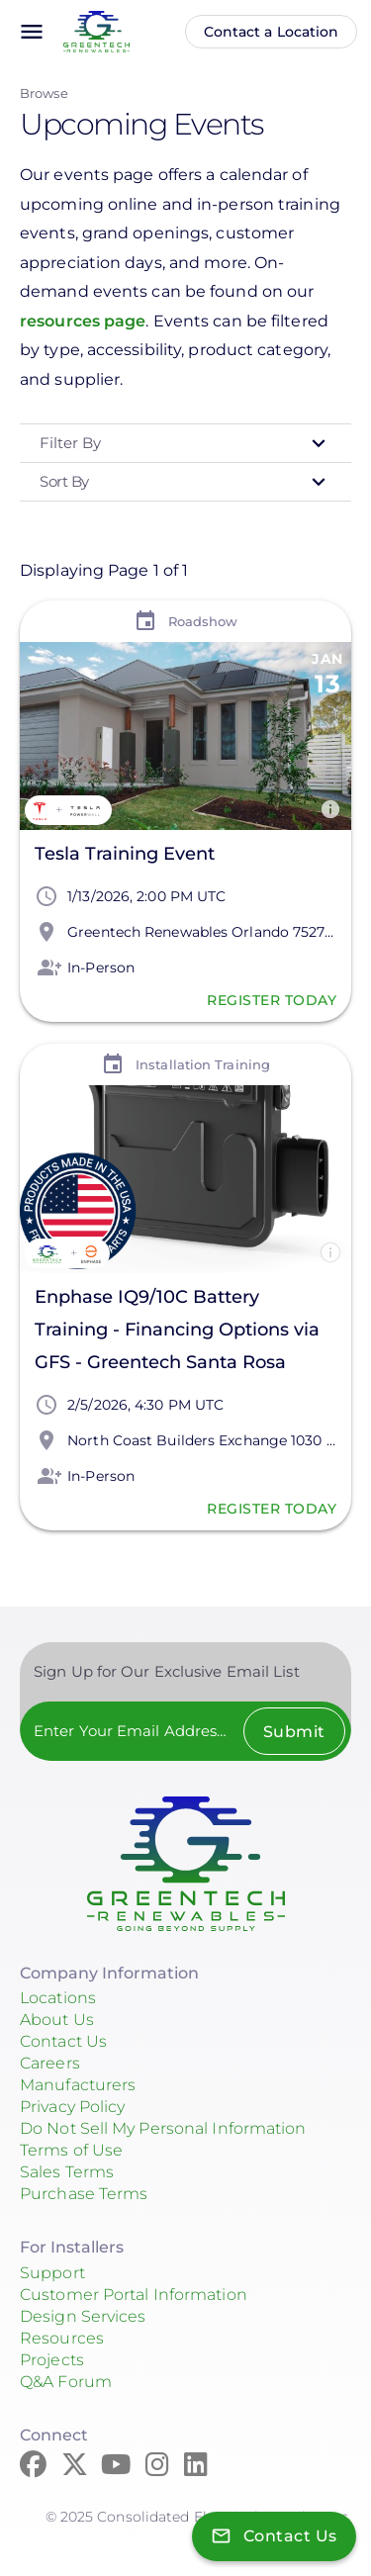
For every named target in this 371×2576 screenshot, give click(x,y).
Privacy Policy (72, 2106)
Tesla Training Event (125, 854)
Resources (62, 2338)
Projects (52, 2359)
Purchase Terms (83, 2193)
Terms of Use (71, 2150)
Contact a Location (271, 32)
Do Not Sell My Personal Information (163, 2128)
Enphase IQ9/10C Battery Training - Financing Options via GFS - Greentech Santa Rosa (177, 1329)
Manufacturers (78, 2084)
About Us (57, 2019)
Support (52, 2272)
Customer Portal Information (133, 2294)
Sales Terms (67, 2171)
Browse (44, 93)
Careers (50, 2063)
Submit (294, 1731)
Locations (58, 1997)
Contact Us (63, 2041)
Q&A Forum (66, 2381)
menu (32, 32)
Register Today (271, 1000)
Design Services (83, 2316)
